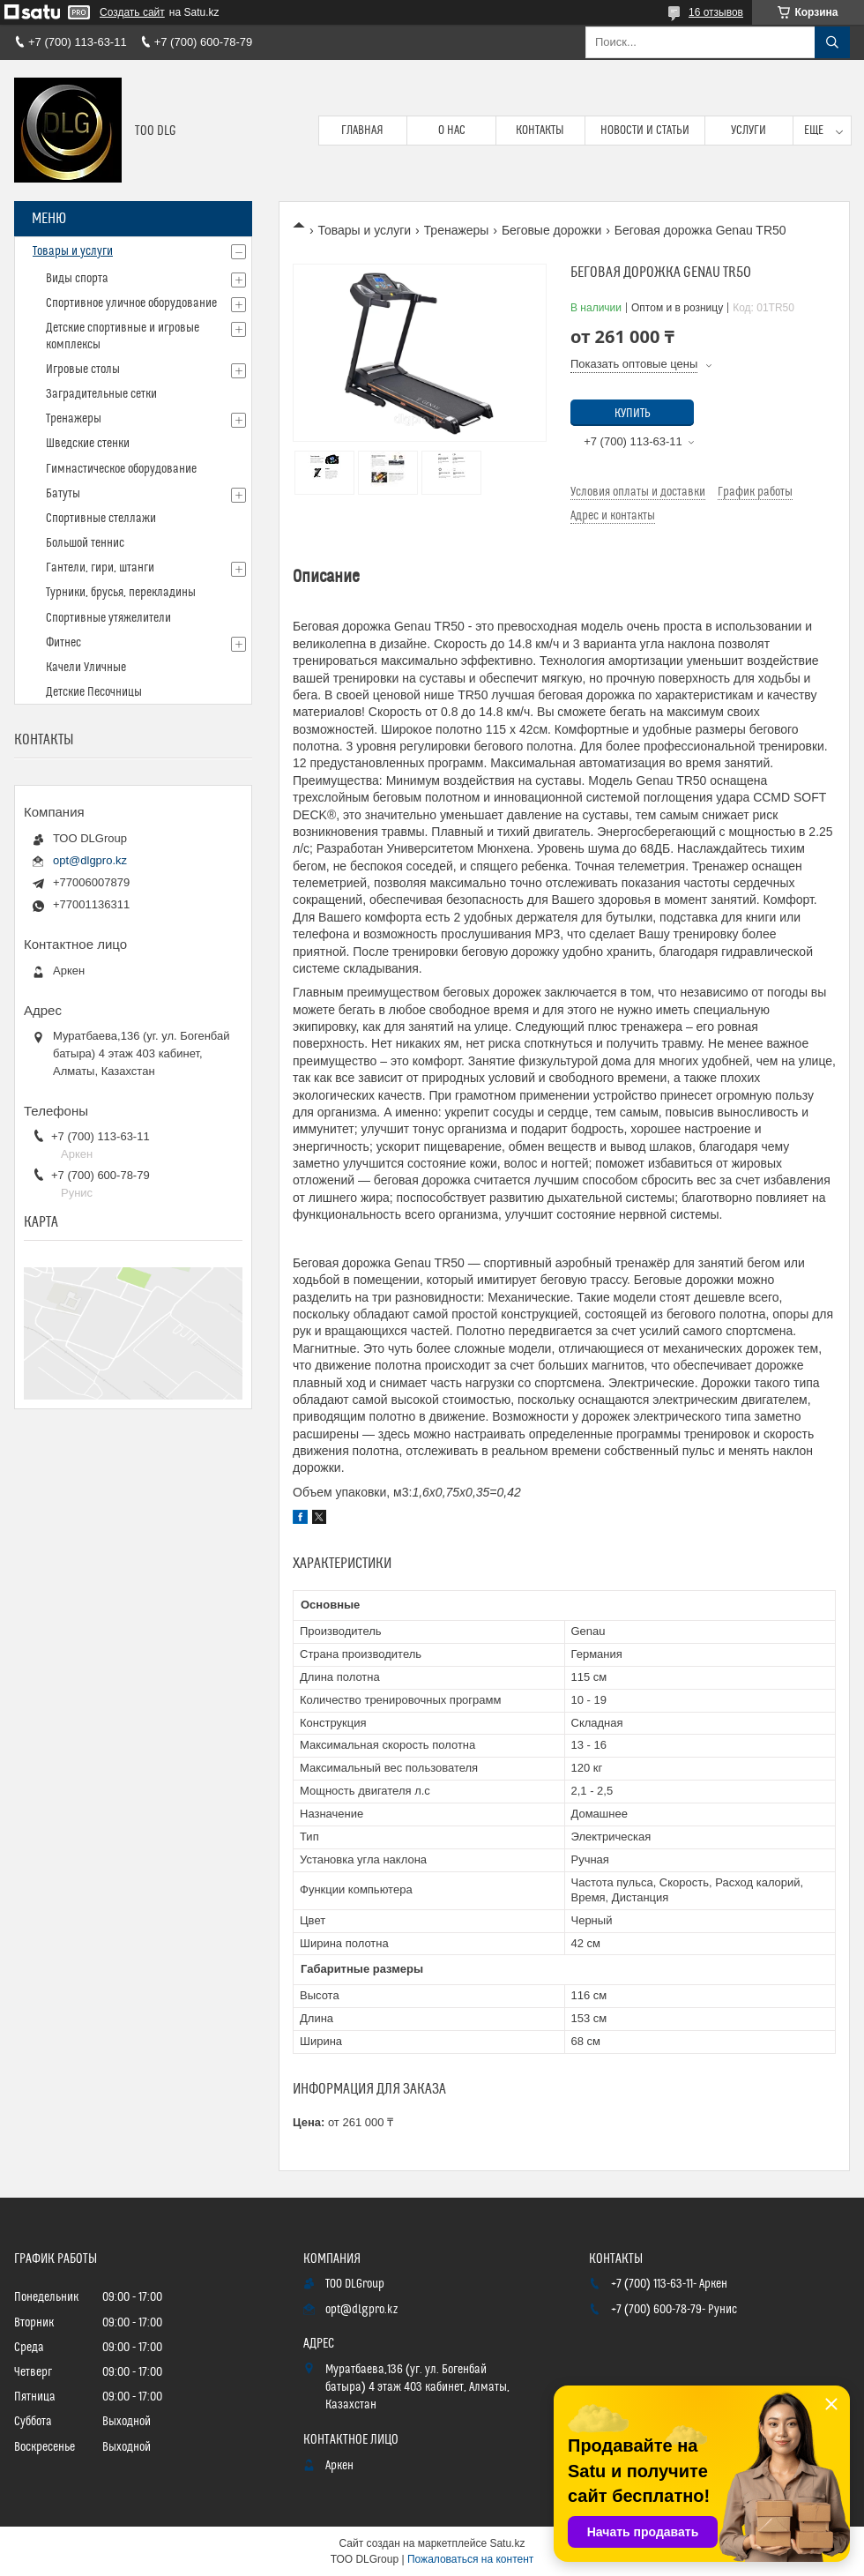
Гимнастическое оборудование (121, 469)
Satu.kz (507, 2543)
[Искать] (832, 42)
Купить (632, 414)
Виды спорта (77, 279)
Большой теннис (85, 543)
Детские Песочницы (94, 692)
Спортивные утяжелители (108, 618)
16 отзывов (716, 12)
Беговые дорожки (551, 230)
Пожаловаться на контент (470, 2559)
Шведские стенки (88, 444)
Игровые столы (83, 369)
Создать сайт (132, 12)
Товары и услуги (364, 230)
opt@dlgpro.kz (90, 860)
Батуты (63, 494)
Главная (362, 130)
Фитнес (63, 643)
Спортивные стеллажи (101, 518)
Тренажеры (456, 230)
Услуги (748, 130)
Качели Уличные (86, 668)
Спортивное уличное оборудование (131, 303)
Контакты (540, 130)
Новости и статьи (644, 130)
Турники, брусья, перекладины (121, 593)
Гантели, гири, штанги (100, 568)
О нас (452, 130)
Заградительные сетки (101, 394)
